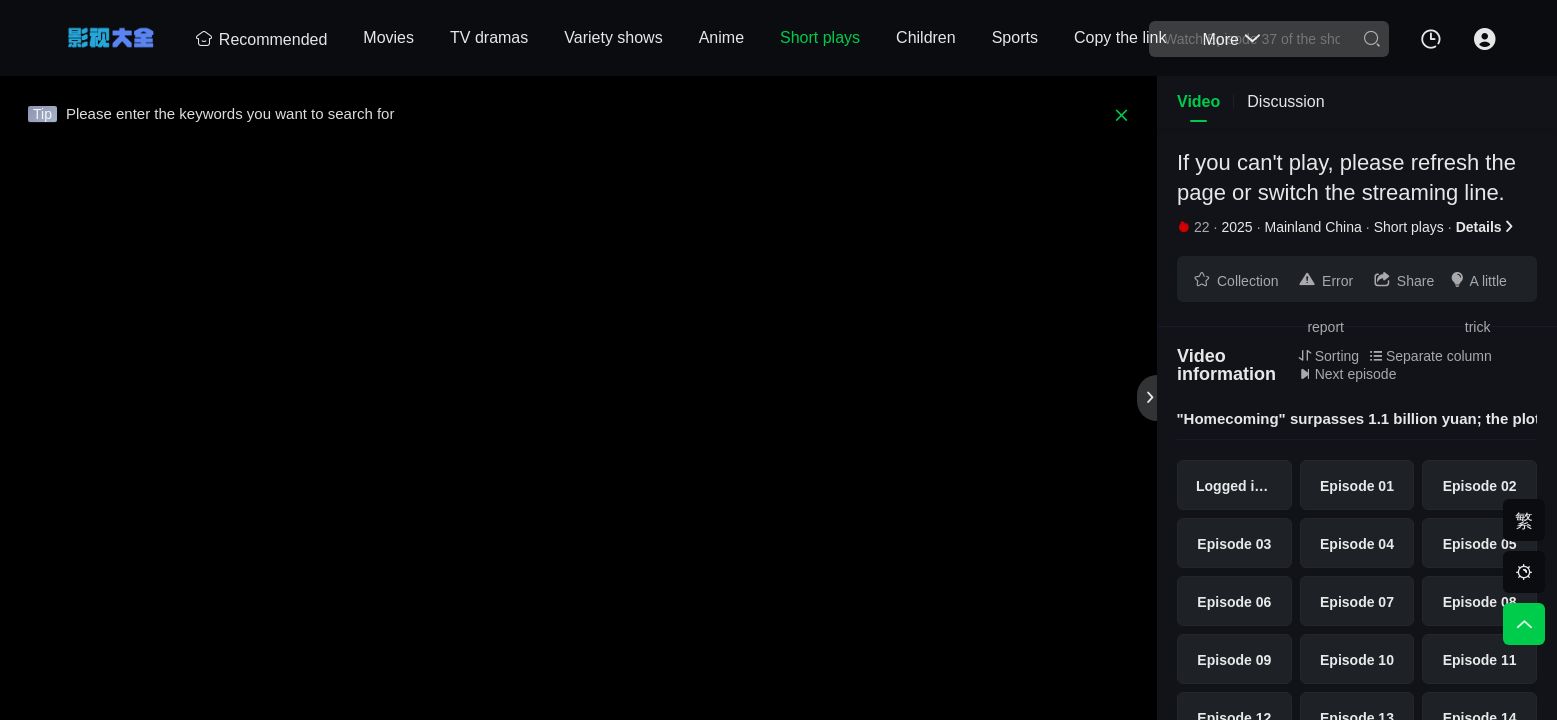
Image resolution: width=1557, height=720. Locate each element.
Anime (721, 37)
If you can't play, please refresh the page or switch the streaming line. (1346, 177)
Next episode (1347, 374)
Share (1403, 279)
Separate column (1430, 356)
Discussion (1285, 101)
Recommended (261, 39)
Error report (1325, 286)
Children (926, 37)
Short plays (820, 37)
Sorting (1328, 356)
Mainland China (1313, 227)
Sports (1015, 37)
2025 (1236, 227)
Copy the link (1120, 37)
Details (1486, 227)
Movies (388, 37)
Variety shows (613, 37)
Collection (1235, 279)
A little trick (1477, 286)
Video (1198, 101)
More (1231, 39)
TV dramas (489, 37)
